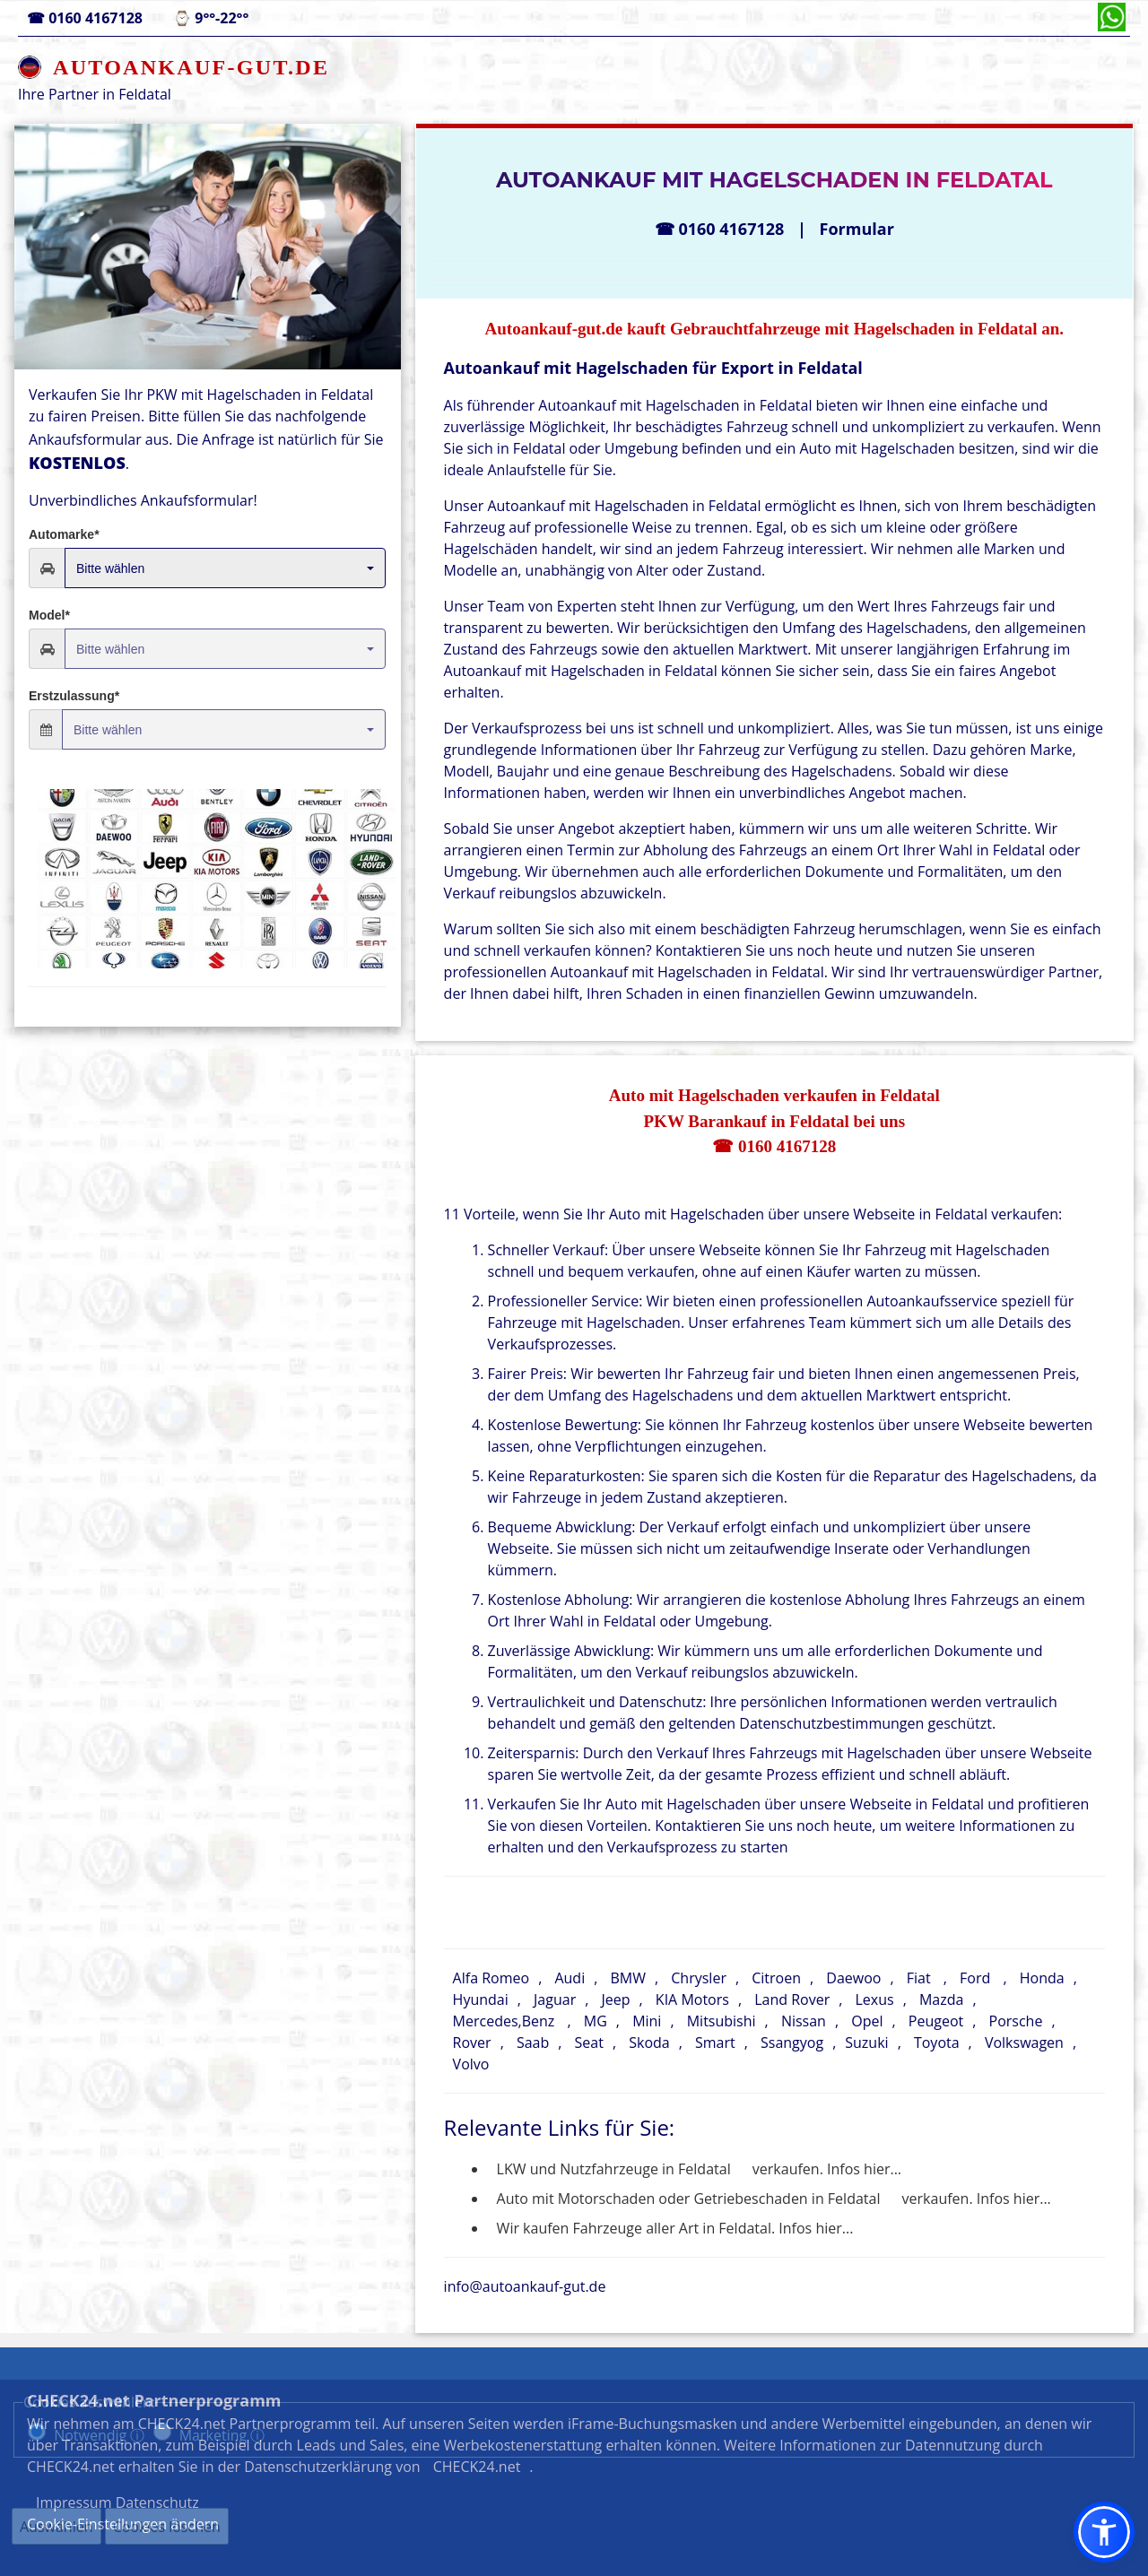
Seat (589, 2042)
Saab (533, 2042)
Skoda (649, 2042)
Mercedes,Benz (504, 2021)
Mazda (941, 1999)
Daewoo (853, 1978)
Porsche (1016, 2021)
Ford (975, 1978)
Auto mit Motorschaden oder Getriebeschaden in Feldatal (689, 2198)
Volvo (471, 2064)
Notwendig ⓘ (99, 2435)
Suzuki (866, 2042)
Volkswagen (1024, 2042)
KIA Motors (692, 1999)
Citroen (776, 1978)
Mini (646, 2021)
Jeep (615, 1999)
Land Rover (792, 1999)
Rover (472, 2042)
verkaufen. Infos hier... (826, 2169)
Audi (569, 1978)
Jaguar (555, 1999)
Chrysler (698, 1978)
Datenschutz (858, 2483)
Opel (867, 2021)
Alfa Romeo (491, 1978)
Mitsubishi (721, 2021)
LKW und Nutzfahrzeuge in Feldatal (614, 2169)
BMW (628, 1978)
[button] (1104, 2532)
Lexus (875, 1999)
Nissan (803, 2021)
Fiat (919, 1978)
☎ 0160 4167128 (774, 1146)
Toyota (937, 2042)
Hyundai (481, 1999)
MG (595, 2021)
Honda (1042, 1978)
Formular (857, 228)
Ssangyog (792, 2042)
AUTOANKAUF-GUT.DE (191, 67)
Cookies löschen (167, 2527)
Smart (715, 2042)
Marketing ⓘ (222, 2435)
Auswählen (56, 2527)
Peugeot (936, 2021)
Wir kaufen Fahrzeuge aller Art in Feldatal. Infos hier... (675, 2228)
